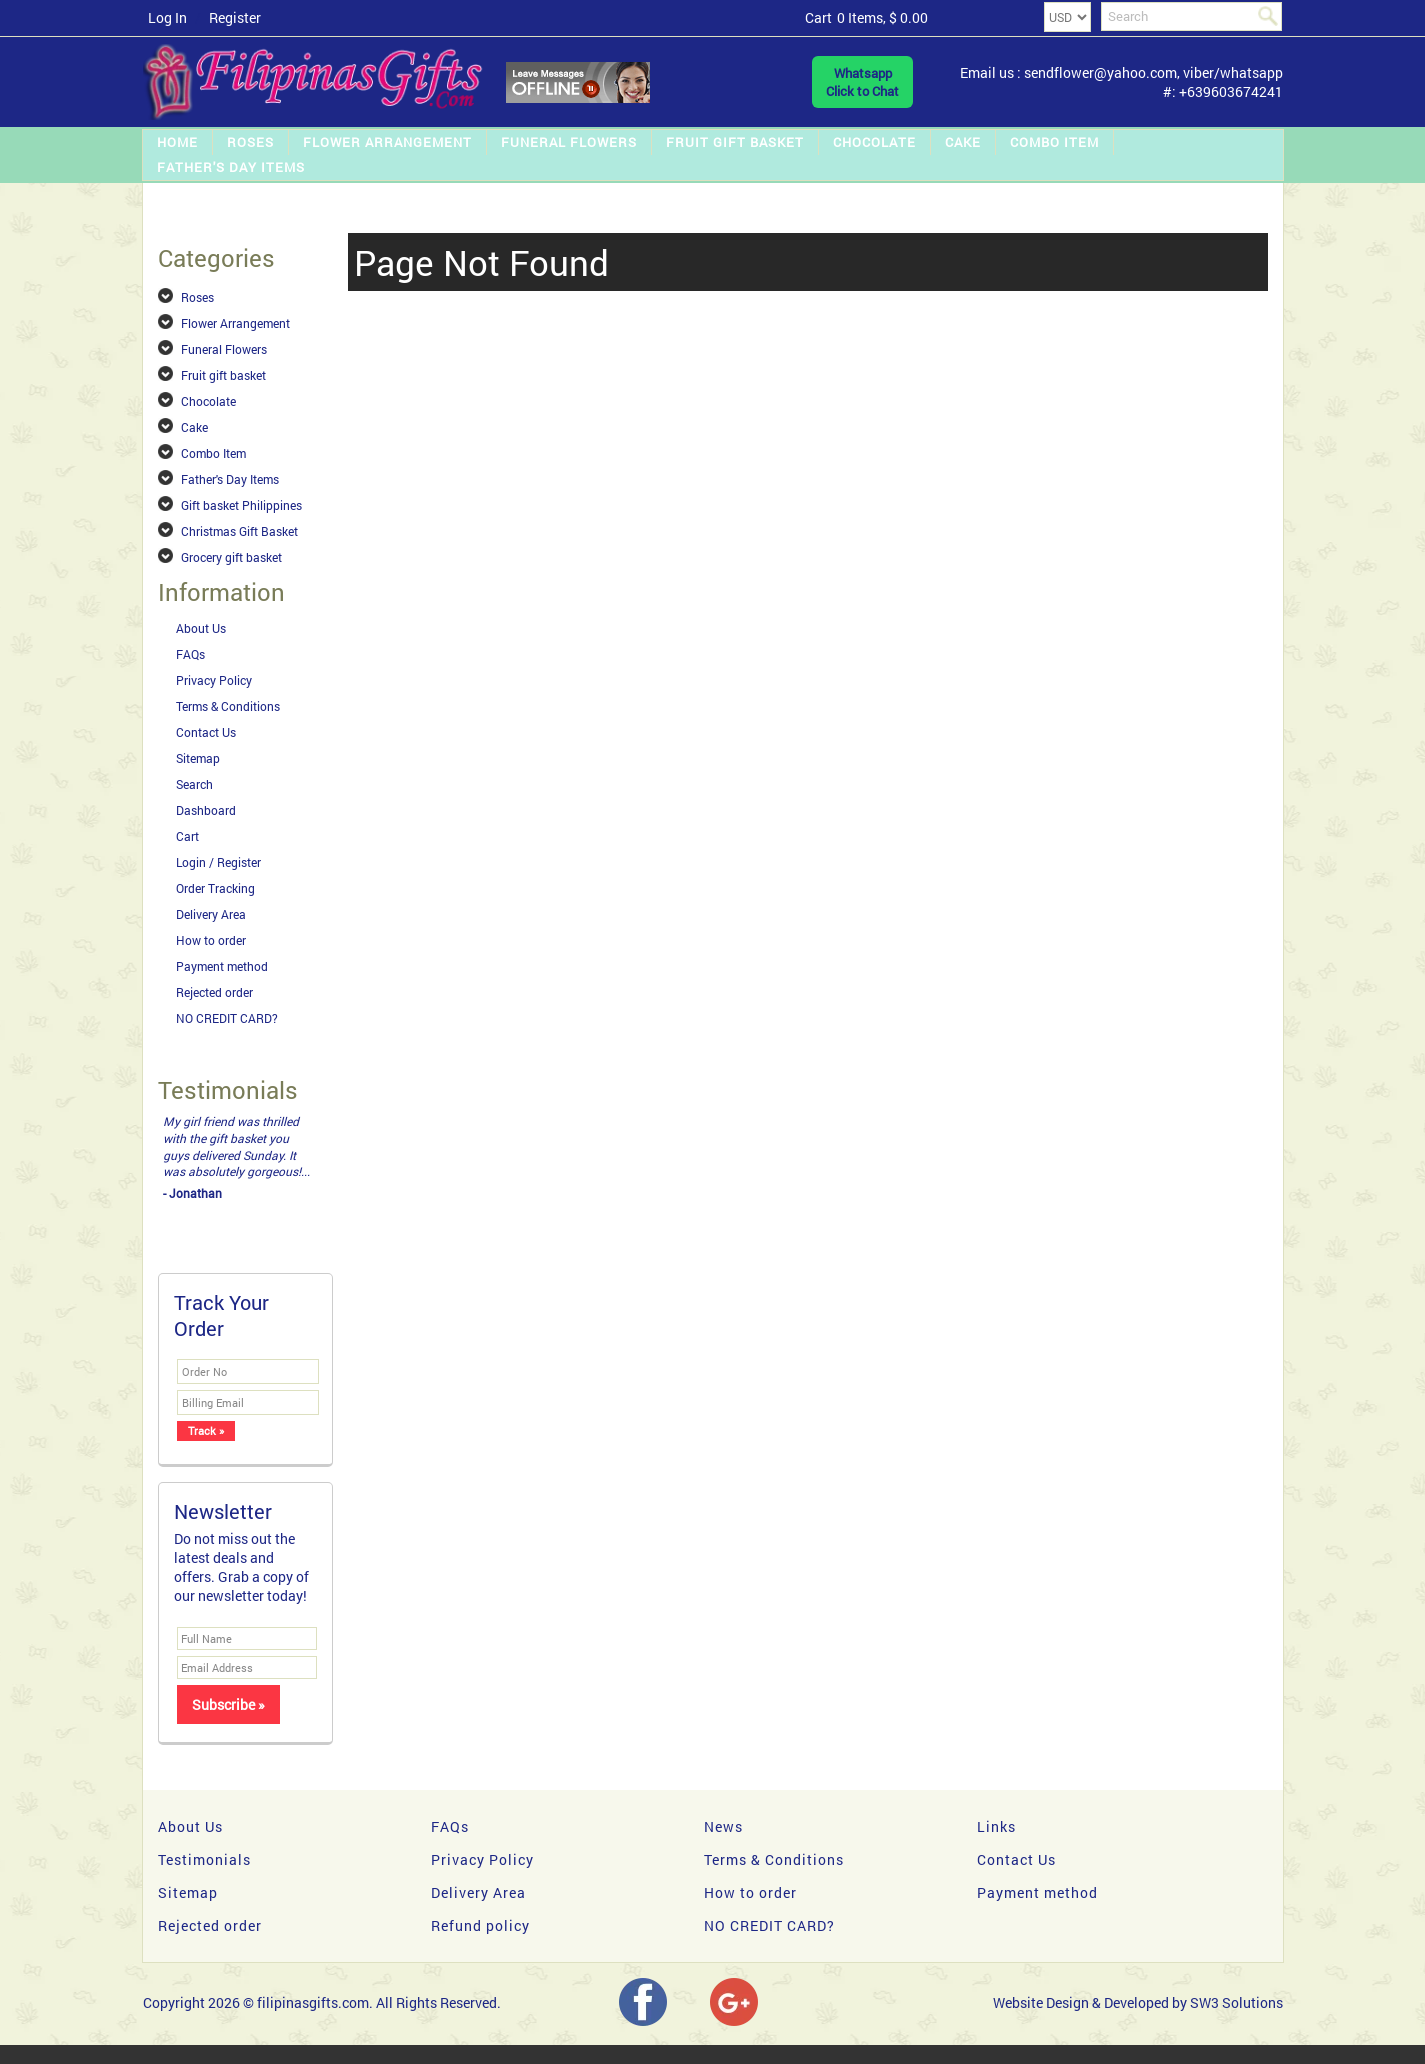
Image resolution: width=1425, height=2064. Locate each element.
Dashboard (206, 810)
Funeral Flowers (569, 142)
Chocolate (874, 142)
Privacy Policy (214, 680)
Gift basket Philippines (241, 505)
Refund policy (480, 1925)
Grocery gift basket (231, 557)
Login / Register (218, 862)
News (723, 1826)
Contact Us (206, 732)
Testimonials (204, 1859)
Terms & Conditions (228, 706)
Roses (250, 142)
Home (177, 142)
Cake (963, 142)
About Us (201, 628)
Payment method (222, 966)
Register (235, 17)
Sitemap (198, 758)
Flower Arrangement (387, 142)
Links (996, 1826)
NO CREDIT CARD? (227, 1018)
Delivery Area (211, 914)
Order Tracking (215, 888)
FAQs (190, 654)
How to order (211, 940)
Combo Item (1054, 142)
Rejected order (214, 992)
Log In (167, 17)
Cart (187, 836)
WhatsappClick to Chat (862, 82)
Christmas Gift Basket (239, 531)
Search (194, 784)
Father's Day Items (231, 167)
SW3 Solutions (1236, 2002)
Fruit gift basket (735, 142)
